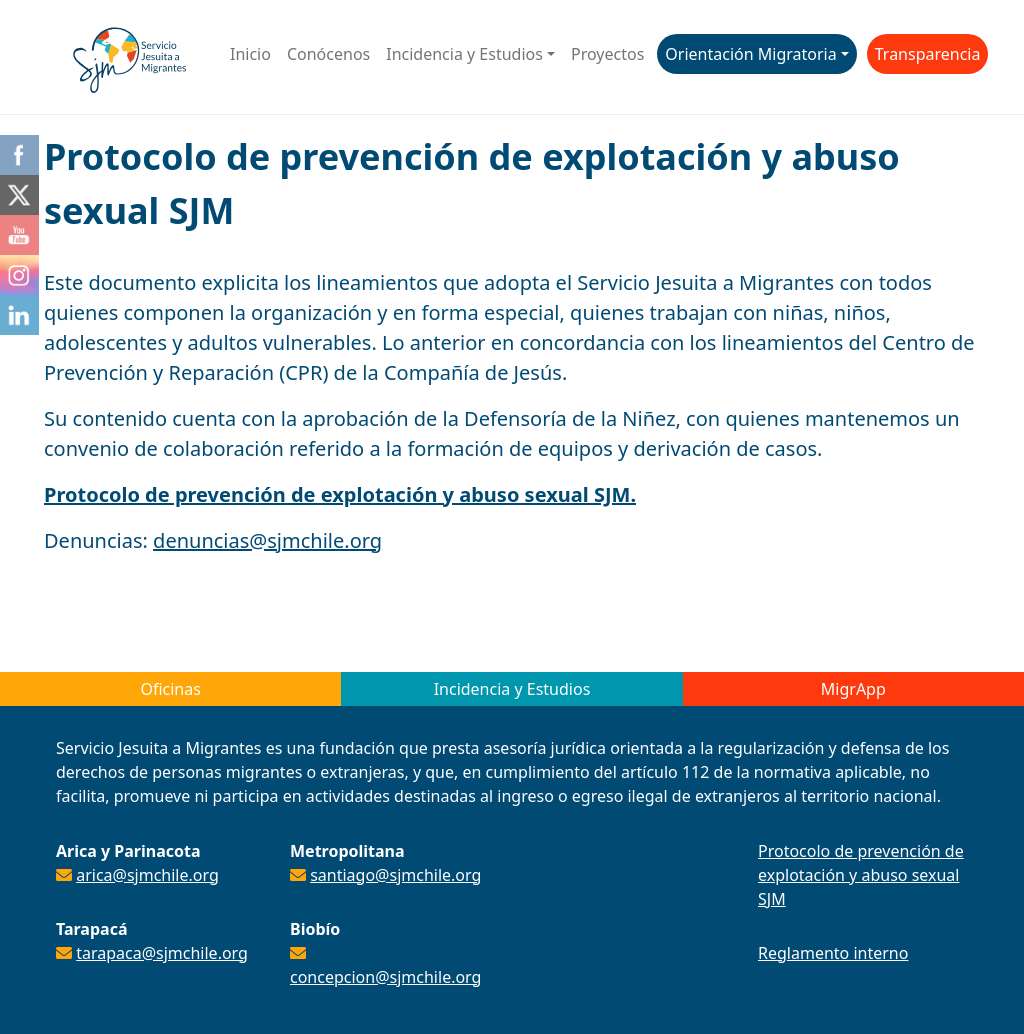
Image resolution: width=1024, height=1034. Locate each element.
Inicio (250, 54)
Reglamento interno (833, 953)
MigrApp (853, 689)
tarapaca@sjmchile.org (162, 953)
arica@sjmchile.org (147, 875)
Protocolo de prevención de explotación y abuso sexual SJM (861, 875)
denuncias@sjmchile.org (267, 540)
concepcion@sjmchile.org (385, 977)
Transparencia (928, 54)
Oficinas (170, 689)
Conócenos (328, 54)
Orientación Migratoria (750, 54)
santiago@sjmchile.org (395, 875)
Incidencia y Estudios (464, 54)
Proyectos (607, 54)
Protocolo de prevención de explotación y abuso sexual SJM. (340, 494)
